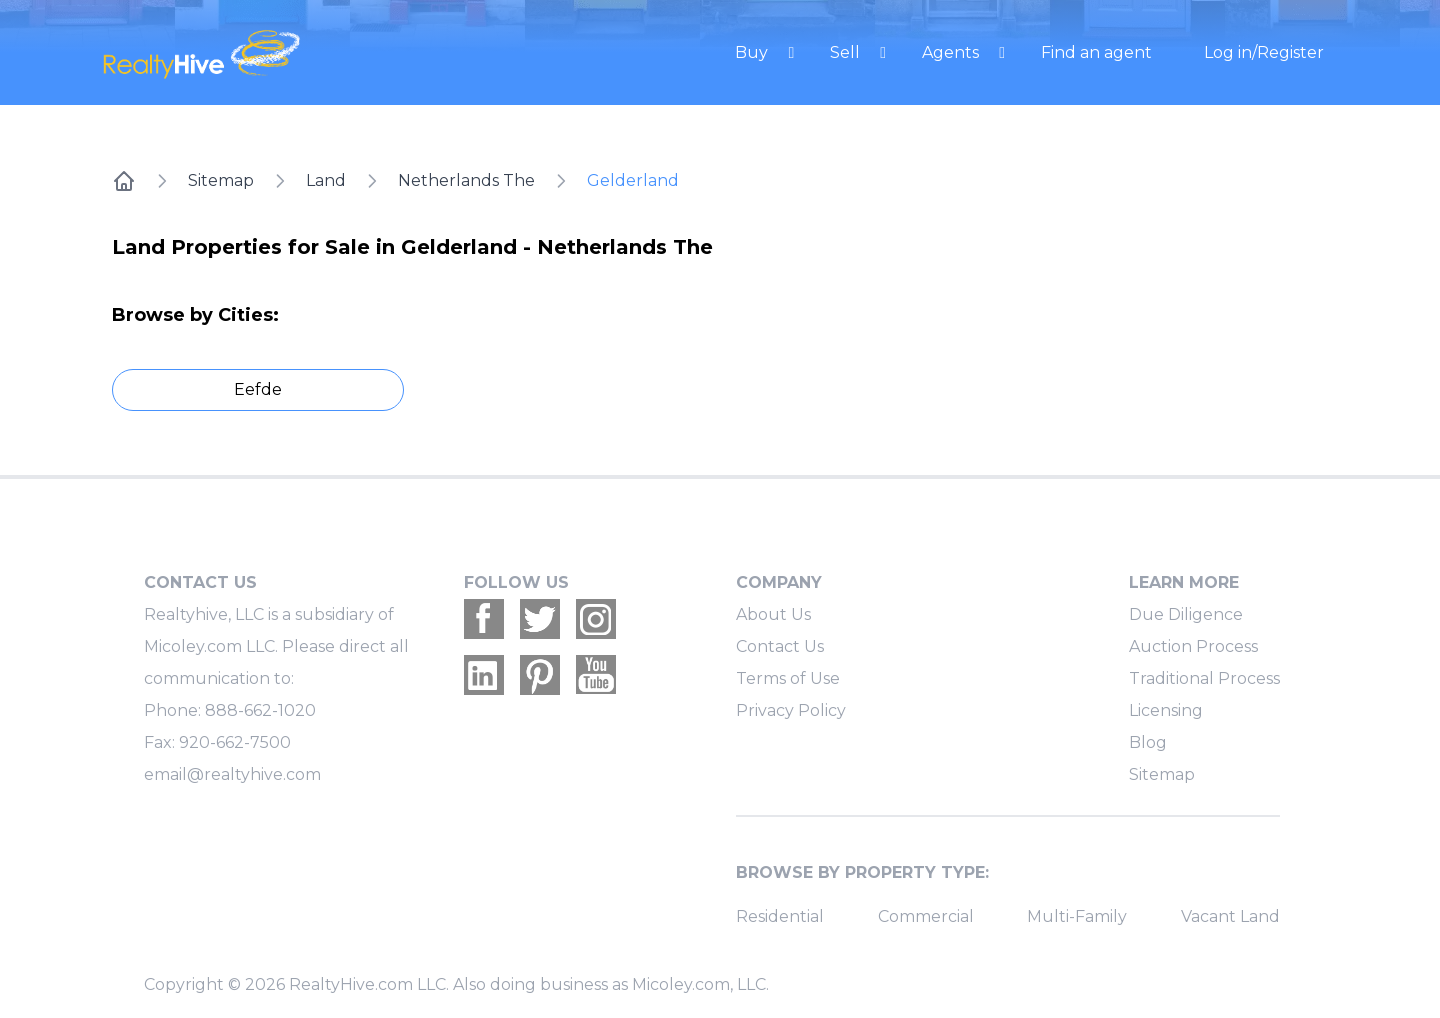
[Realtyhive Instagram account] (596, 619)
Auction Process (1193, 646)
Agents (952, 52)
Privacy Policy (791, 710)
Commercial (926, 916)
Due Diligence (1186, 614)
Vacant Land (1230, 916)
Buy (753, 52)
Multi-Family (1077, 916)
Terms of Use (788, 678)
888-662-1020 (260, 710)
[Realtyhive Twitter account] (540, 619)
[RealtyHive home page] (285, 52)
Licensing (1166, 710)
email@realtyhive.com (232, 774)
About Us (773, 614)
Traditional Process (1204, 678)
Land (326, 180)
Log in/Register (1264, 52)
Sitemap (221, 180)
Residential (780, 916)
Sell (847, 52)
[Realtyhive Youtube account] (596, 675)
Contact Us (780, 646)
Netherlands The (466, 180)
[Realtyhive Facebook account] (484, 619)
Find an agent (1096, 52)
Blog (1148, 742)
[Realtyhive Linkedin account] (484, 675)
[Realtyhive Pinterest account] (540, 675)
